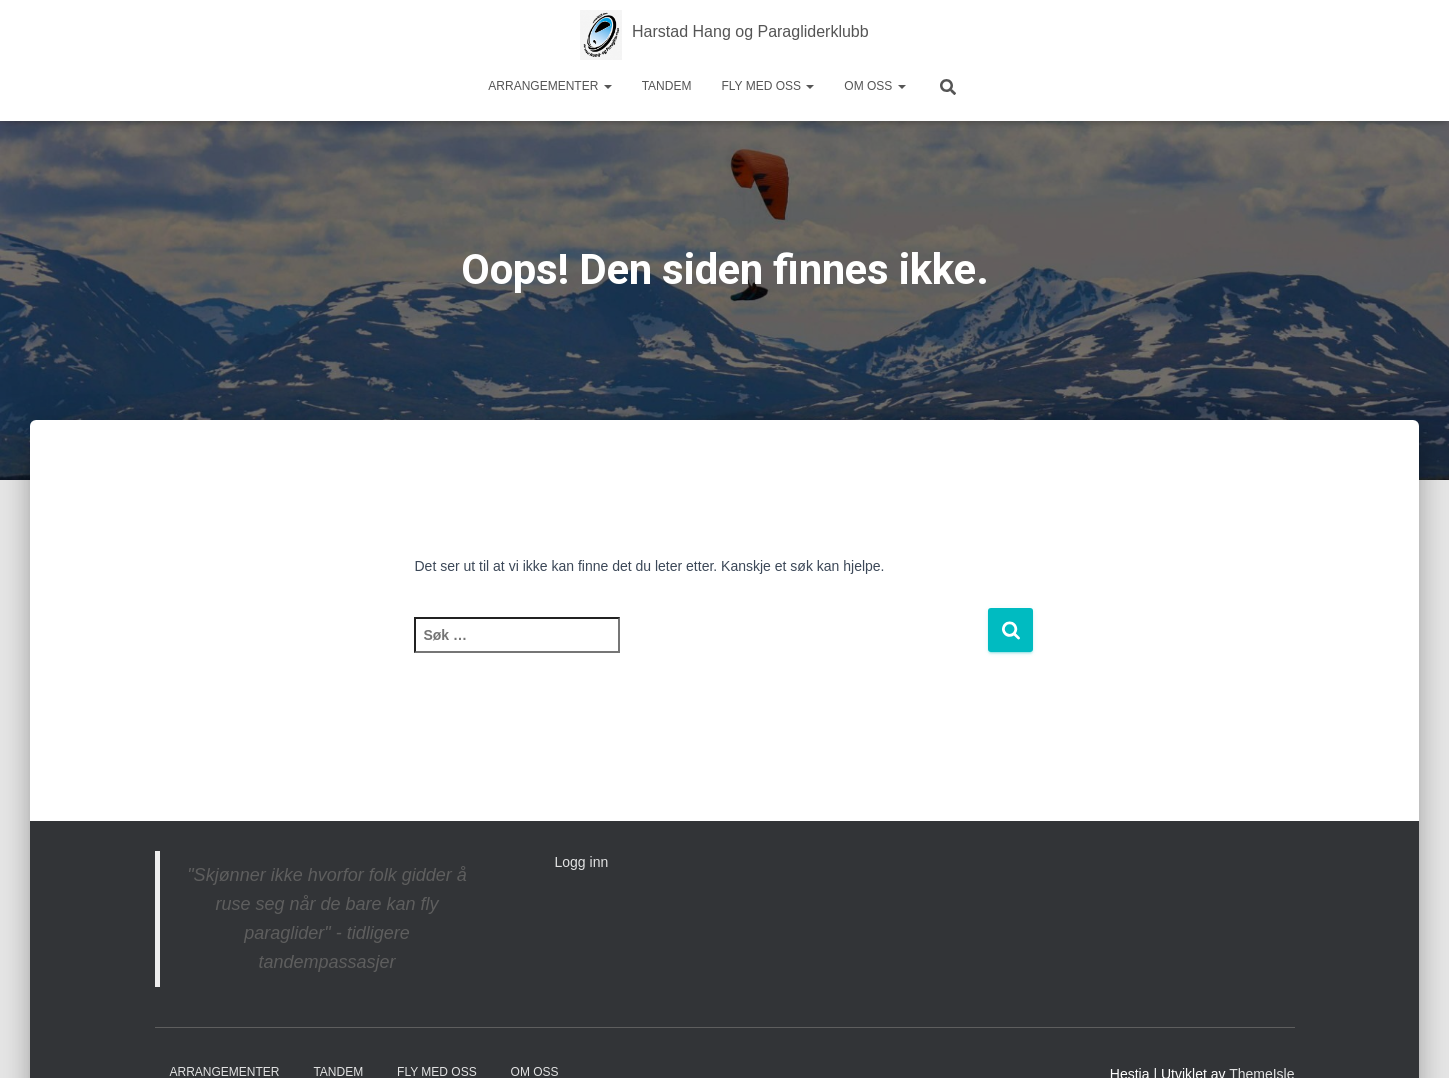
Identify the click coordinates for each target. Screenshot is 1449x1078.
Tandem (667, 86)
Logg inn (582, 862)
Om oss (874, 86)
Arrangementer (549, 86)
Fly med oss (767, 86)
